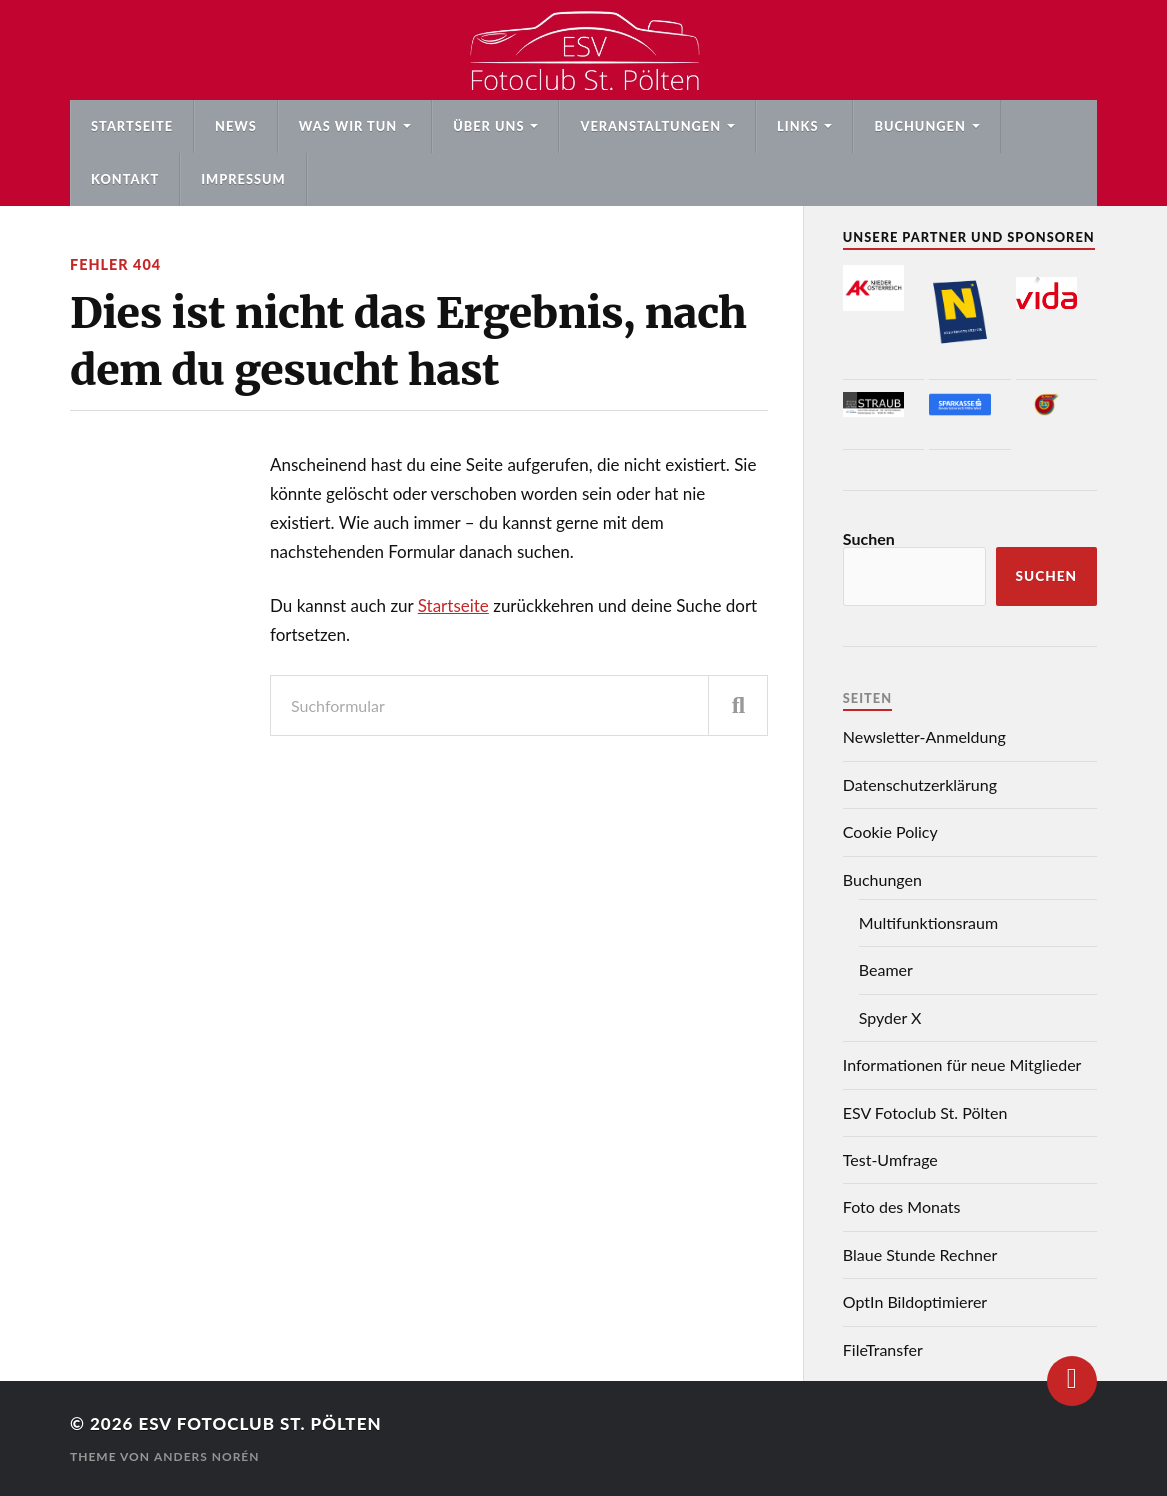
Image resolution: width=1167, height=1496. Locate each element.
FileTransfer (883, 1349)
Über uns (488, 126)
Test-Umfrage (890, 1159)
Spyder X (890, 1017)
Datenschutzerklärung (920, 784)
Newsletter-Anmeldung (924, 736)
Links (797, 126)
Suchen (869, 538)
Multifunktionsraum (928, 922)
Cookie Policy (890, 831)
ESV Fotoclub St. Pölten (925, 1112)
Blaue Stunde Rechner (920, 1254)
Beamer (886, 969)
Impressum (243, 179)
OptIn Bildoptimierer (915, 1301)
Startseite (132, 126)
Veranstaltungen (650, 126)
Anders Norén (207, 1456)
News (236, 126)
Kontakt (125, 179)
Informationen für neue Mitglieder (962, 1064)
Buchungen (919, 126)
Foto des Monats (902, 1206)
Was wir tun (348, 126)
